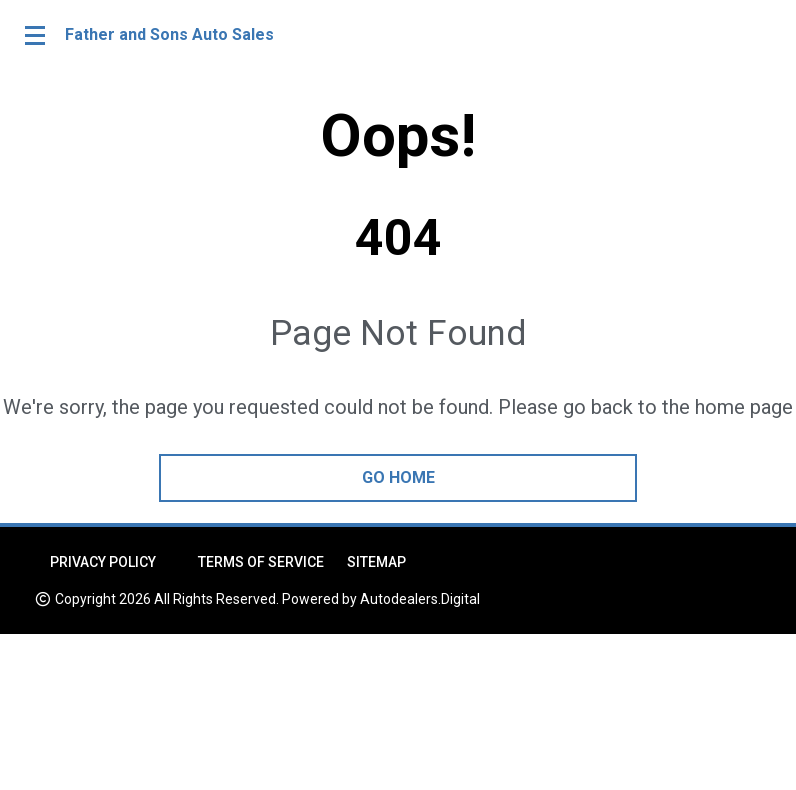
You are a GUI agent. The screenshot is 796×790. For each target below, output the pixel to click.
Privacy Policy (103, 562)
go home (398, 477)
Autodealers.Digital (420, 599)
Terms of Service (261, 562)
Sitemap (376, 562)
